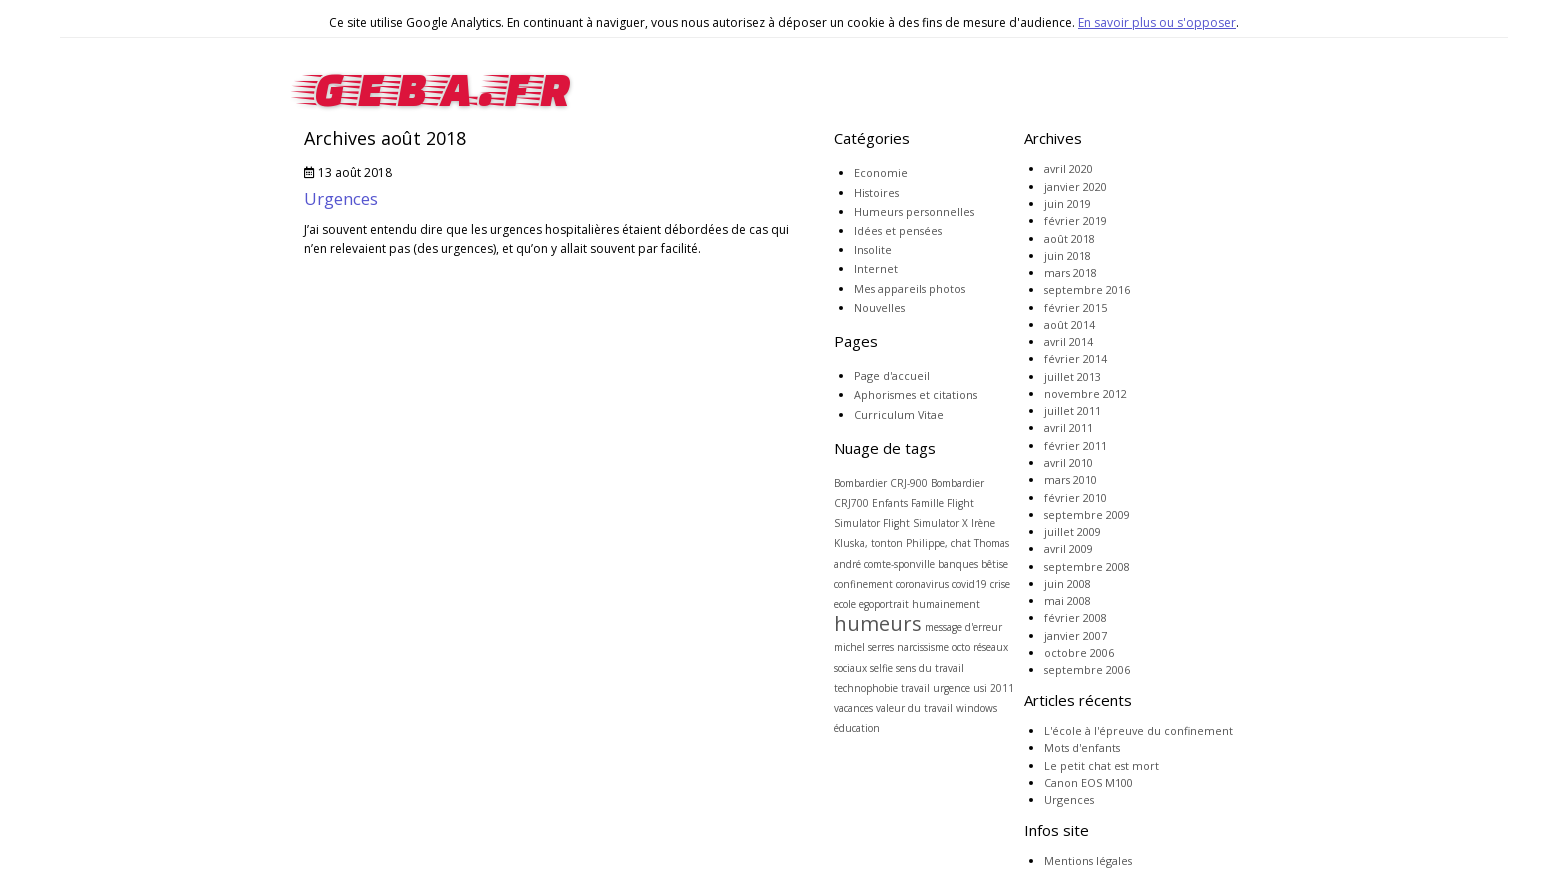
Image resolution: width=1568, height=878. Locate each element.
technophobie (866, 688)
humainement (946, 604)
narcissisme (923, 647)
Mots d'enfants (1082, 747)
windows (976, 708)
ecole (845, 604)
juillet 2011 (1072, 410)
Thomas (991, 543)
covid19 (969, 584)
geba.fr (437, 84)
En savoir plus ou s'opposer (1157, 22)
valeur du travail (914, 708)
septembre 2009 (1087, 514)
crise (1000, 584)
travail (915, 688)
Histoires (876, 192)
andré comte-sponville (884, 564)
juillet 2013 (1072, 376)
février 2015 (1075, 307)
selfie (881, 668)
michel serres (864, 647)
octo (961, 647)
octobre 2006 (1079, 652)
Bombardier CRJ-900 (881, 483)
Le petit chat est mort (1101, 765)
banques (958, 564)
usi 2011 (993, 688)
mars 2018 (1070, 272)
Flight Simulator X (925, 523)
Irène (983, 523)
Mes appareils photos (909, 288)
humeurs (878, 623)
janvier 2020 (1075, 186)
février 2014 (1075, 358)
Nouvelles (879, 307)
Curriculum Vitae (899, 414)
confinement (863, 584)
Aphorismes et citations (915, 394)
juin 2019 (1067, 203)
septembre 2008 (1087, 566)
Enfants (890, 503)
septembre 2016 (1087, 289)
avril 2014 (1068, 341)
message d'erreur (963, 627)
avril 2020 (1068, 168)
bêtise (994, 564)
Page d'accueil (892, 375)
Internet (876, 268)
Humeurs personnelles (914, 211)
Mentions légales (1088, 860)
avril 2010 (1068, 462)
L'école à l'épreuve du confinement (1138, 730)
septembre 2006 (1087, 669)
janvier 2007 (1075, 635)
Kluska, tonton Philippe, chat (902, 543)
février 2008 (1075, 617)
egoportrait (884, 604)
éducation (857, 728)
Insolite (873, 249)
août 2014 (1069, 324)
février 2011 (1075, 445)
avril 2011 (1068, 427)
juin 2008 (1067, 583)
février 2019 (1075, 220)
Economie (881, 172)
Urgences (341, 198)
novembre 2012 (1085, 393)
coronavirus (922, 584)
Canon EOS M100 (1088, 782)
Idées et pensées (898, 230)
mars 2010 (1070, 479)
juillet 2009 (1072, 531)
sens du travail (930, 668)
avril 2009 (1068, 548)
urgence (951, 688)
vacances (853, 708)
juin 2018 (1067, 255)
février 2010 (1075, 497)
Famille (927, 503)
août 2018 (1069, 238)
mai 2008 (1067, 600)
